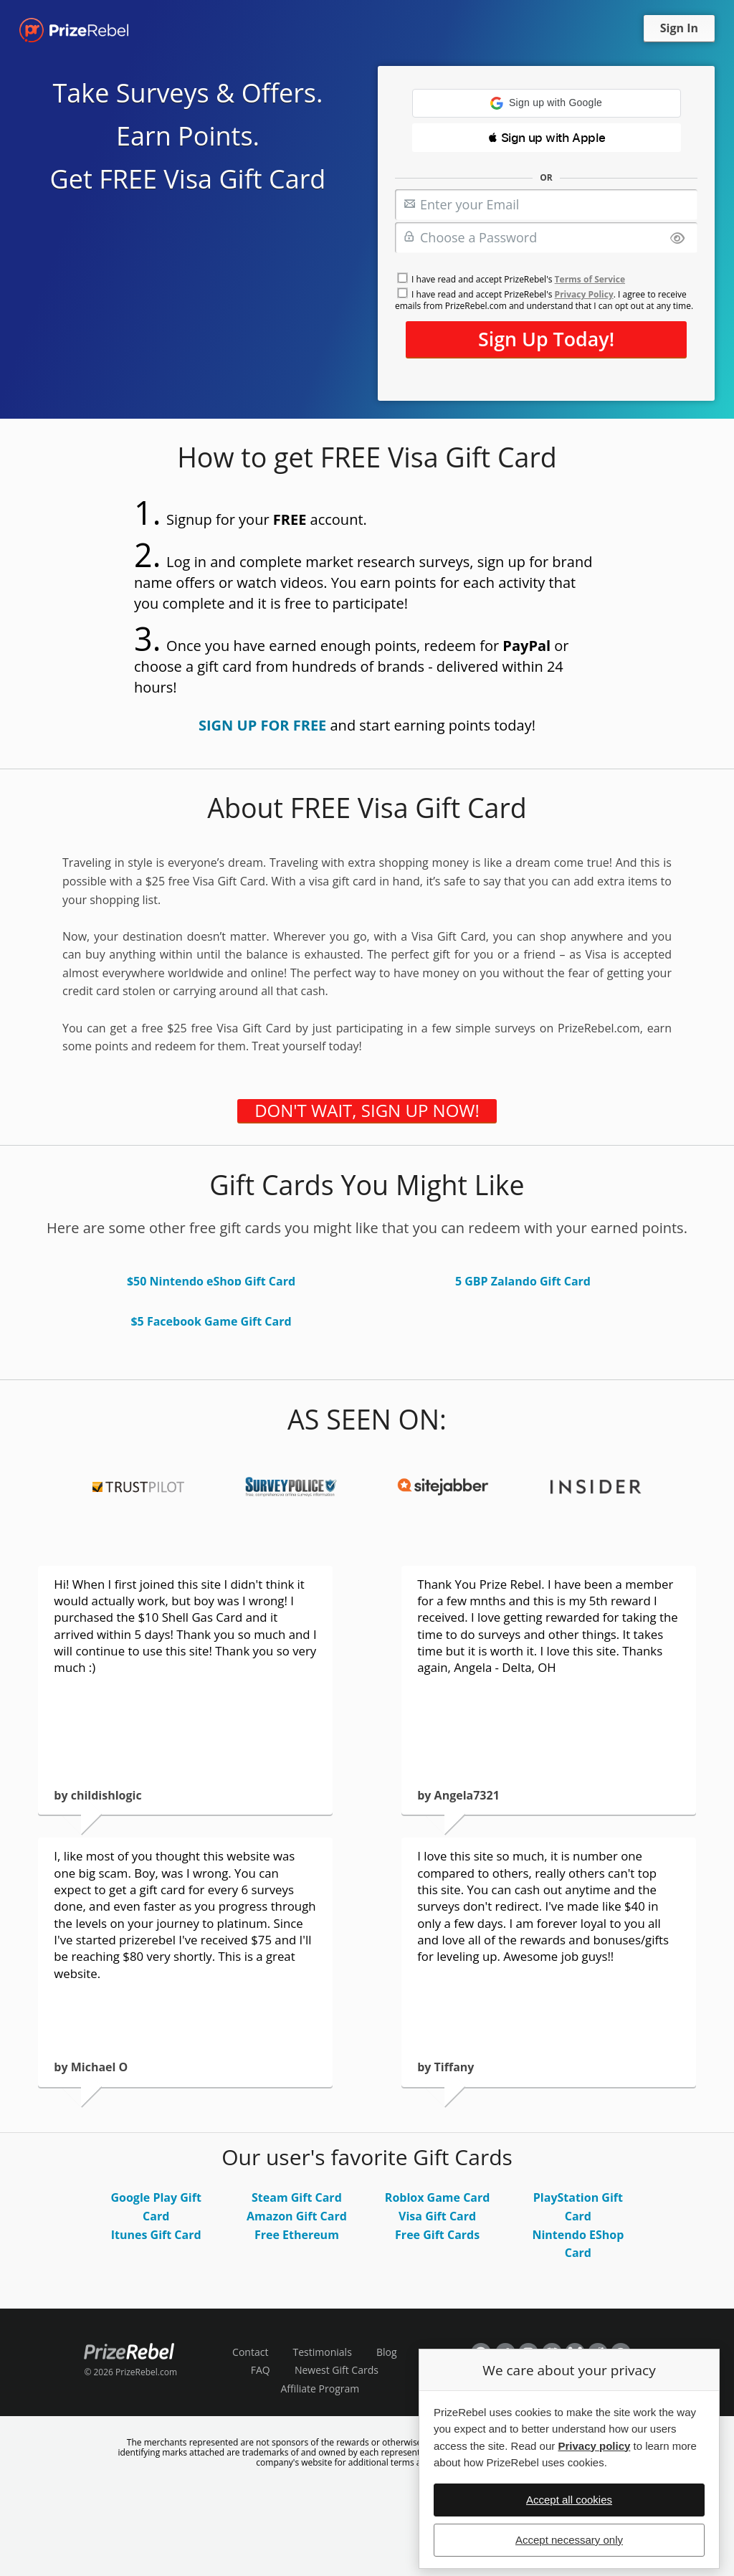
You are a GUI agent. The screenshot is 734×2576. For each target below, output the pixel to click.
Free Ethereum (296, 2235)
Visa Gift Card (437, 2216)
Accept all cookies (569, 2500)
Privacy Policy (584, 294)
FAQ (260, 2370)
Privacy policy (594, 2446)
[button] (546, 103)
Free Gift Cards (437, 2235)
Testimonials (322, 2352)
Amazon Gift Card (297, 2216)
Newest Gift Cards (336, 2370)
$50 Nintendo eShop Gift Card (211, 1281)
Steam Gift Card (297, 2197)
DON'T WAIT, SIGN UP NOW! (367, 1110)
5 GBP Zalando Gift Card (523, 1281)
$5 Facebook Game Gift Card (210, 1321)
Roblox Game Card (437, 2197)
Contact (250, 2352)
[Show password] (677, 239)
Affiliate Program (319, 2388)
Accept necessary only (569, 2540)
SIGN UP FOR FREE (262, 725)
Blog (386, 2352)
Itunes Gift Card (156, 2235)
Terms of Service (590, 279)
